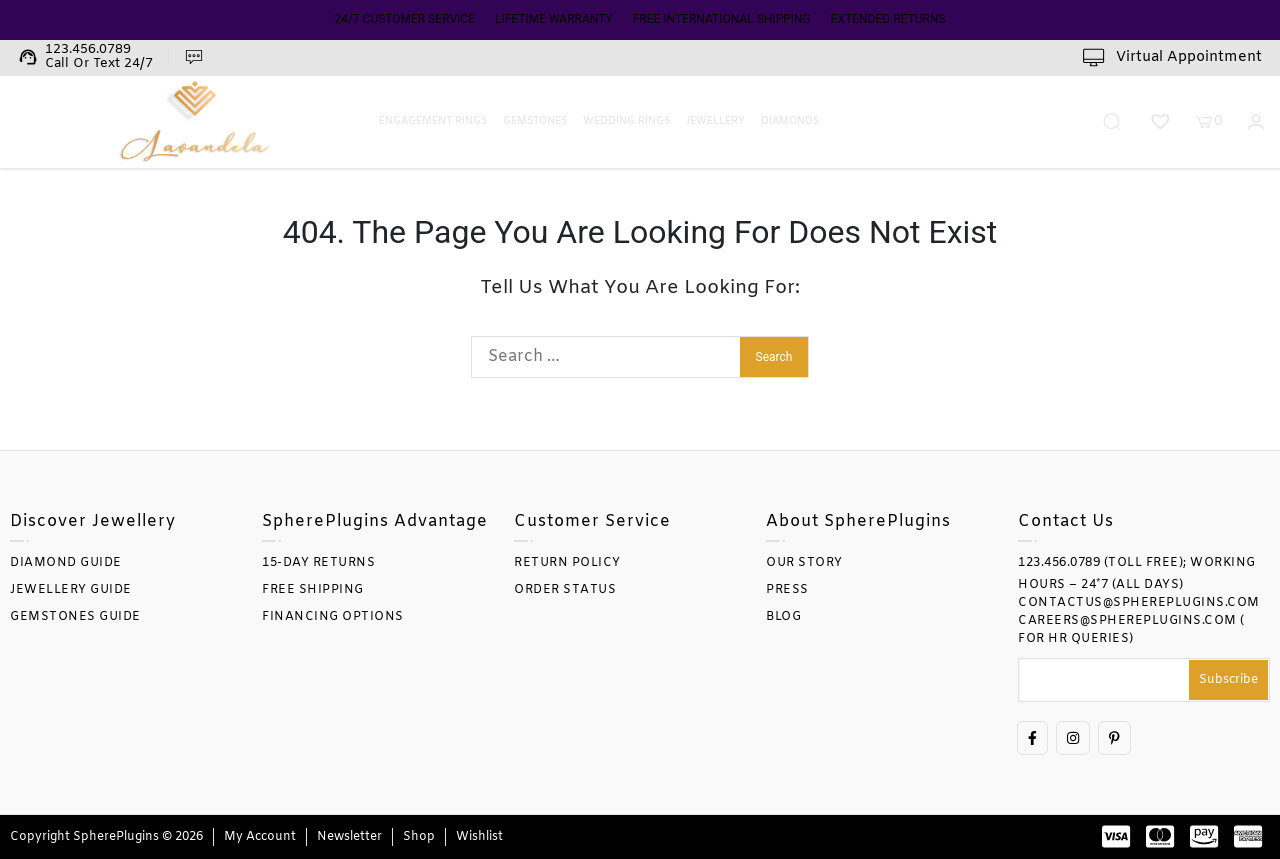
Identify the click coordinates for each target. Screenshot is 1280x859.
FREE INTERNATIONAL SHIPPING (722, 19)
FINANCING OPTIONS (333, 617)
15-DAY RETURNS (318, 563)
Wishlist (479, 837)
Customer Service (592, 521)
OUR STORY (804, 563)
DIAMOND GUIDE (66, 563)
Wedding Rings (626, 121)
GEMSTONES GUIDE (75, 617)
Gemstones (535, 121)
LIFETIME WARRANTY (554, 19)
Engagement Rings (433, 121)
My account (260, 837)
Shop (419, 837)
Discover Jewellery (93, 521)
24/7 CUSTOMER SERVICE (404, 19)
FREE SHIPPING (313, 590)
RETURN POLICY (567, 563)
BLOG (783, 617)
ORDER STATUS (565, 590)
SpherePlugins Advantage (375, 521)
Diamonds (790, 121)
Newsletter (349, 837)
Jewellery (715, 121)
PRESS (787, 590)
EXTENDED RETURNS (888, 19)
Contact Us (1066, 521)
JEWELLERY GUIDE (71, 590)
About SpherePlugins (858, 521)
